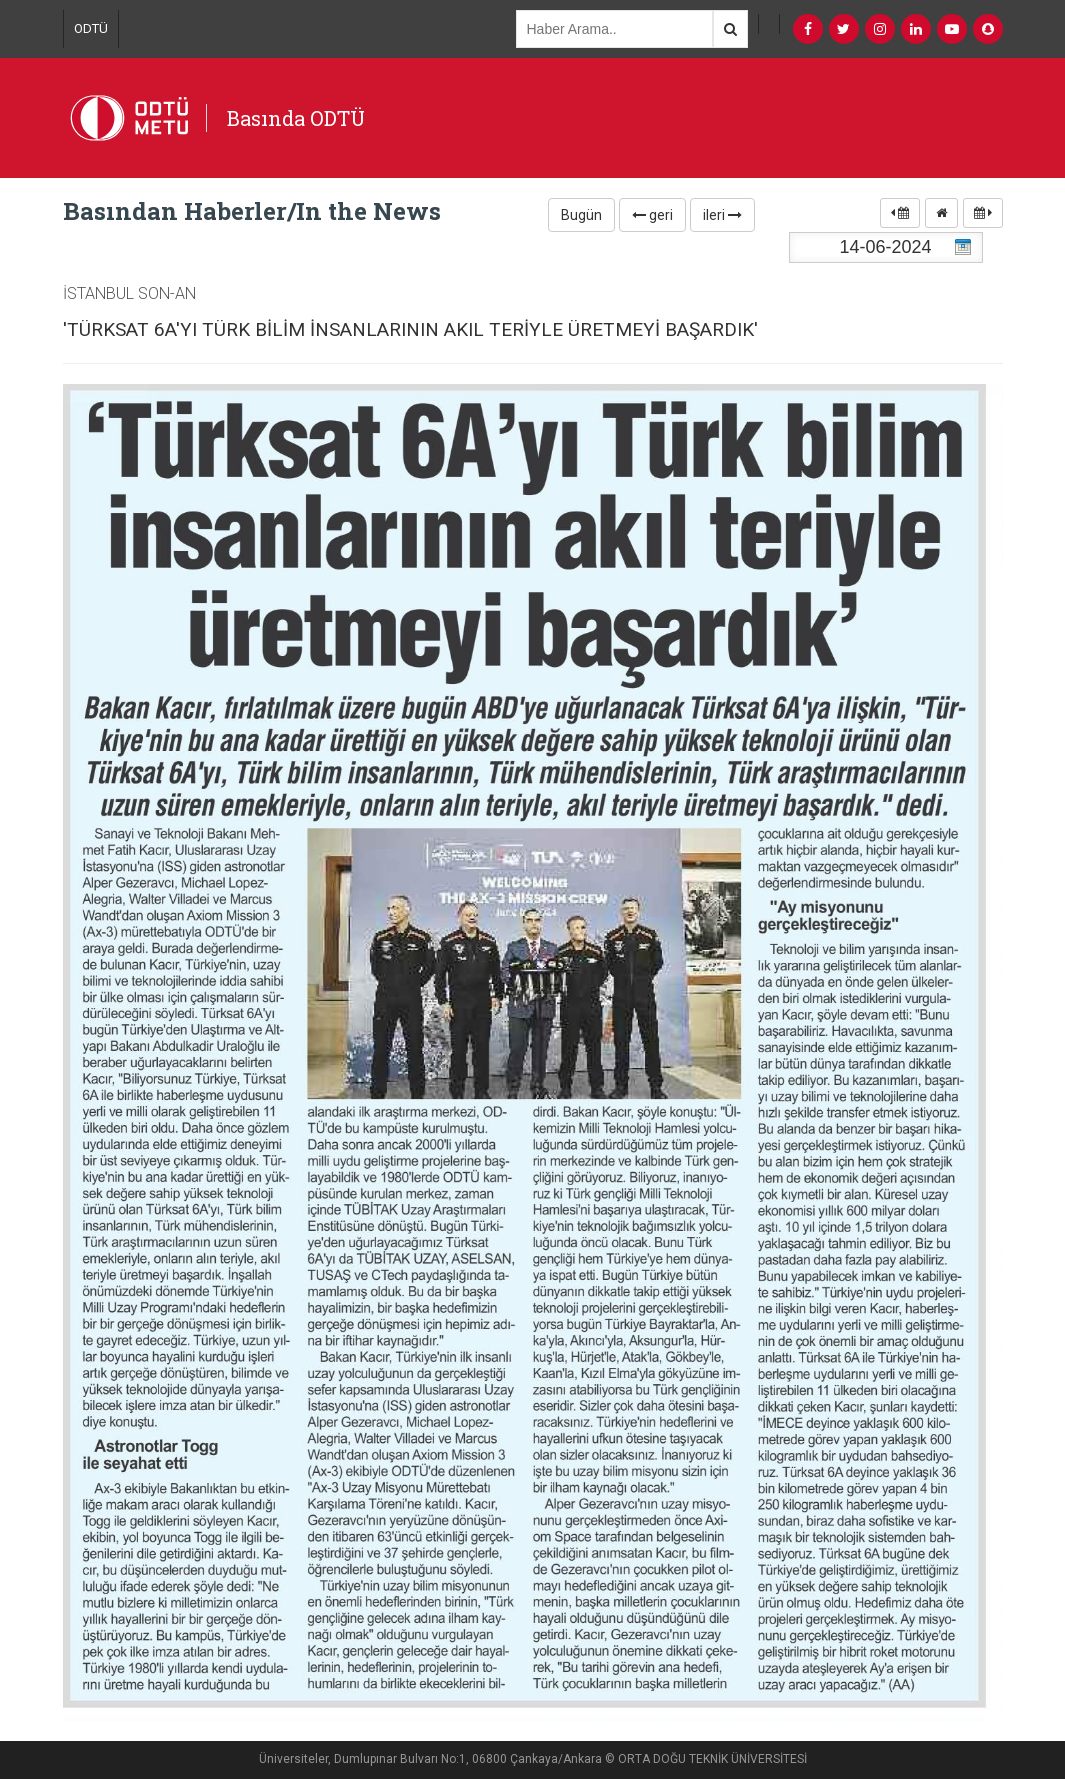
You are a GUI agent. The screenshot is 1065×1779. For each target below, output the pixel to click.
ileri (722, 215)
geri (652, 215)
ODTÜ (91, 28)
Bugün (581, 215)
